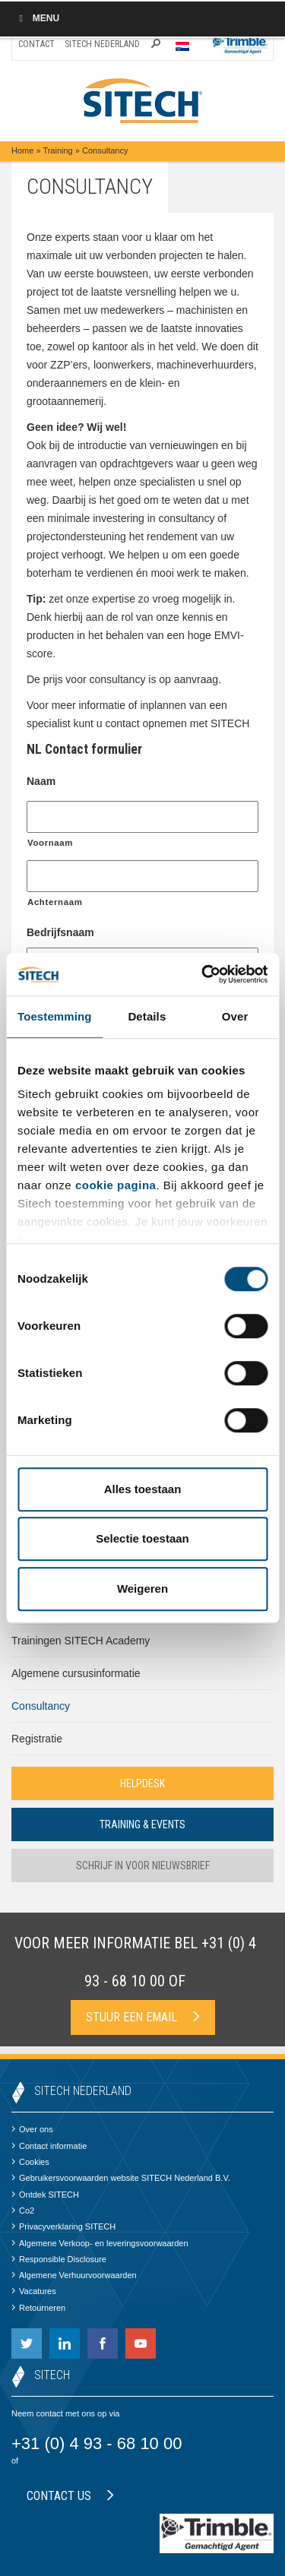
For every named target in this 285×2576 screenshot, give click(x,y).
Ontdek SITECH (45, 2194)
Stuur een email (143, 2017)
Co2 (22, 2210)
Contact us (70, 2496)
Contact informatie (49, 2145)
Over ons (32, 2129)
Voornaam (50, 842)
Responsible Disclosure (58, 2259)
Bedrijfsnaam (60, 932)
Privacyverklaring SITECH (63, 2226)
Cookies (30, 2161)
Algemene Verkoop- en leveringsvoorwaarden (99, 2243)
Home (22, 150)
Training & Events (142, 1824)
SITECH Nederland (102, 44)
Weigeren (142, 1588)
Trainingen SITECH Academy (80, 1641)
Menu (37, 18)
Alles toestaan (143, 1489)
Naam (41, 781)
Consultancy (40, 1706)
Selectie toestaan (142, 1538)
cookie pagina (116, 1185)
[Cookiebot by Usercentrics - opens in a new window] (203, 974)
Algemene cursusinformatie (76, 1673)
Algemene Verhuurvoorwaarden (74, 2275)
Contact (36, 44)
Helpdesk (142, 1783)
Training (57, 150)
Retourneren (38, 2307)
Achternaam (54, 902)
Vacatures (33, 2291)
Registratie (36, 1739)
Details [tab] (147, 1016)
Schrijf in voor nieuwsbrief (143, 1865)
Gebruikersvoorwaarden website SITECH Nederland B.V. (120, 2177)
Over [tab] (235, 1016)
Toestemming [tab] (54, 1016)
